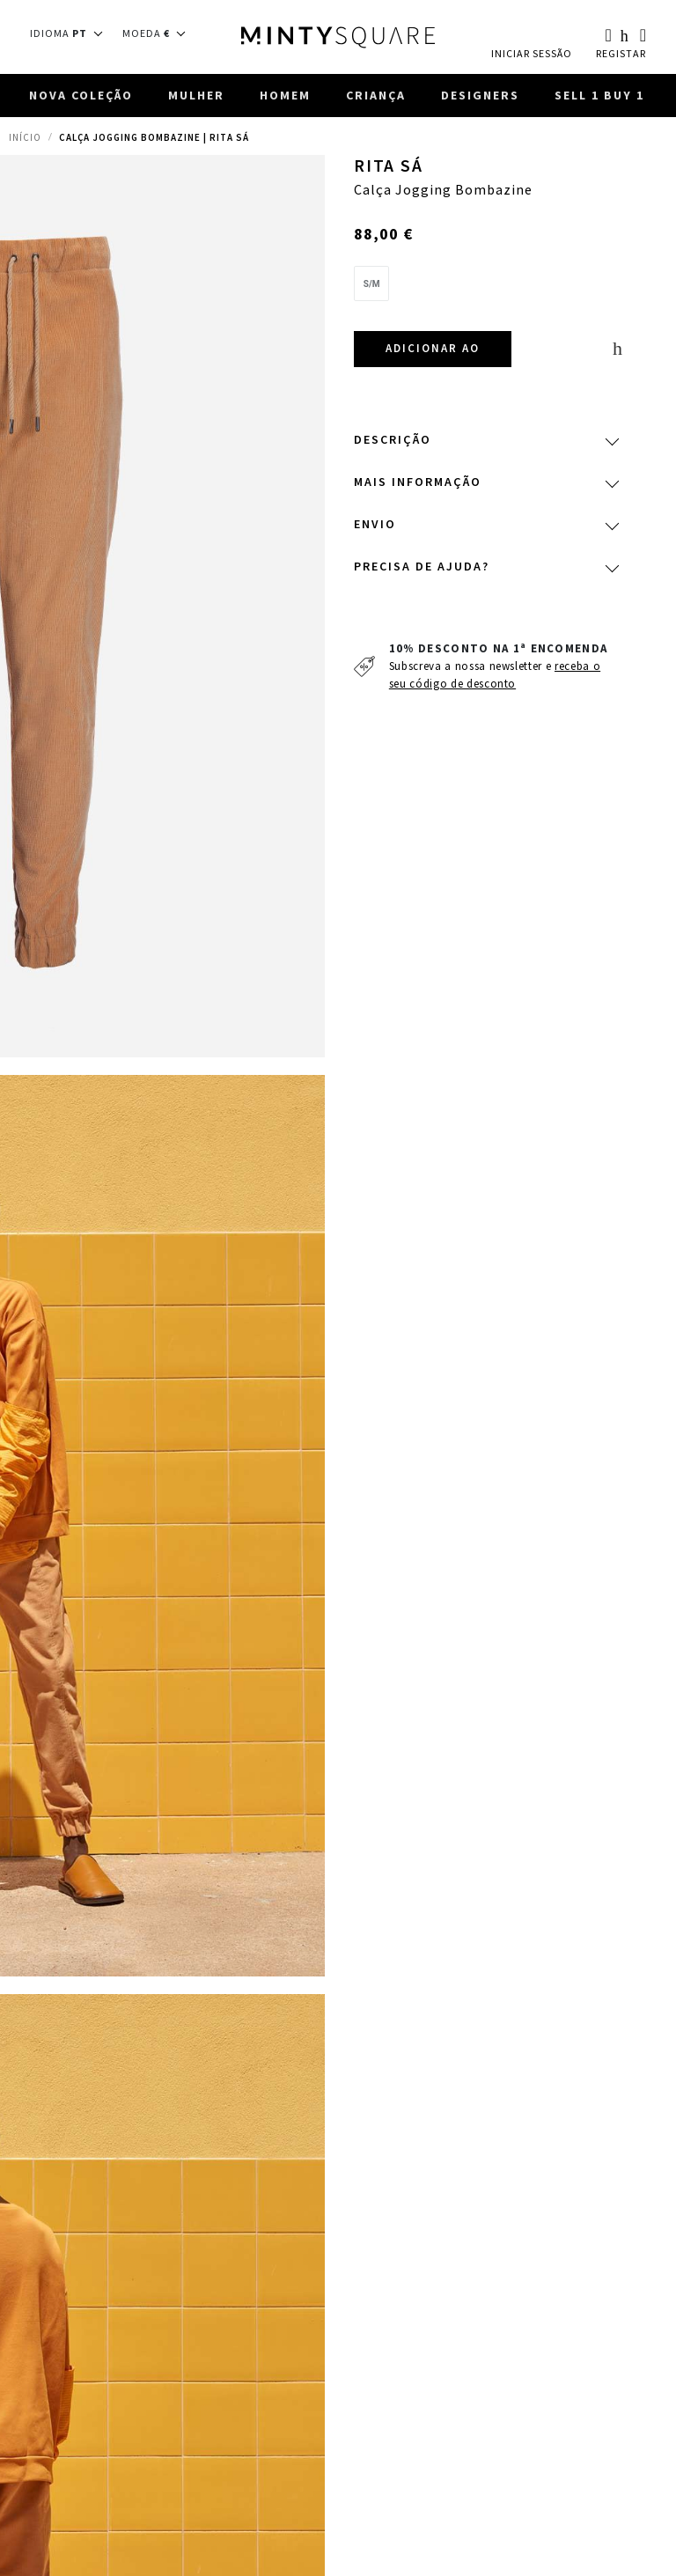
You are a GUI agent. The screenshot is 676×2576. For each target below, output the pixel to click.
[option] (372, 285)
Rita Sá (389, 168)
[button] (72, 33)
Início (25, 139)
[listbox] (485, 290)
